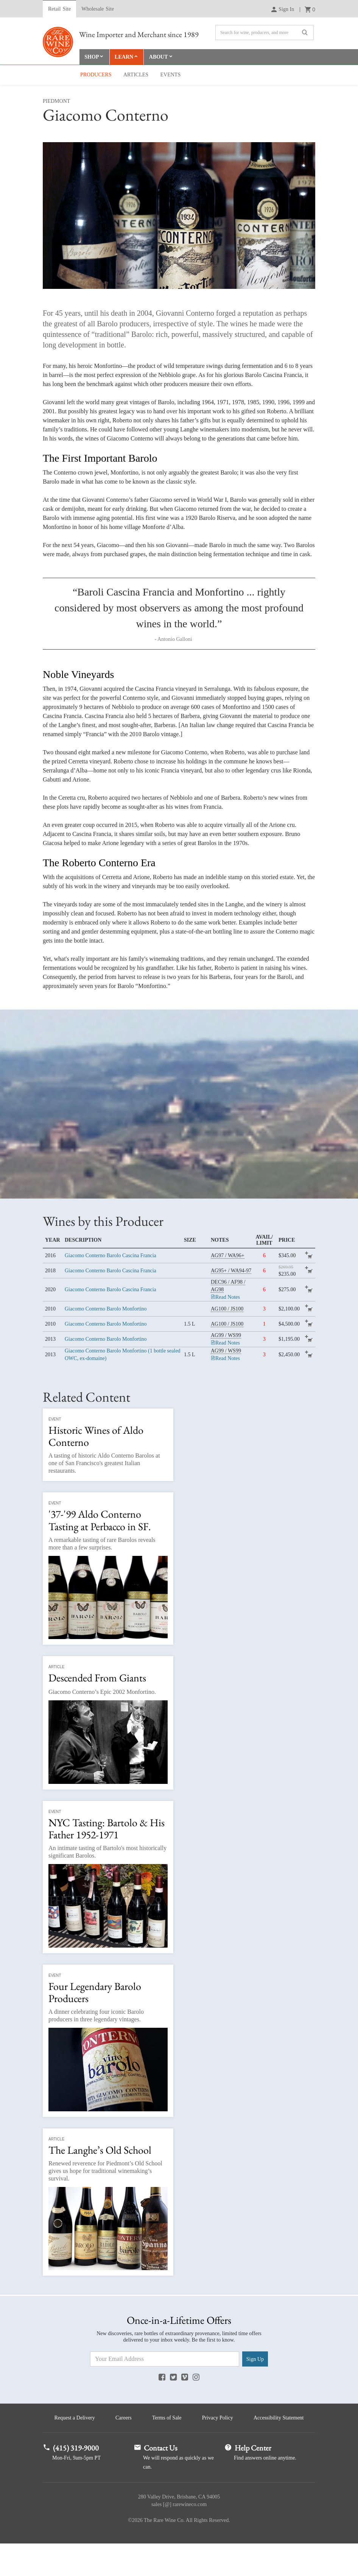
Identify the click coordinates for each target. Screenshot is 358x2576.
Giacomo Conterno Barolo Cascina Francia (110, 1256)
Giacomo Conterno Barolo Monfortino (106, 1309)
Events (170, 75)
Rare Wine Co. (58, 42)
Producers (95, 75)
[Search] (264, 32)
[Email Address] (164, 2359)
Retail (59, 9)
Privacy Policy (255, 2419)
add (310, 1257)
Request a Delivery (107, 2419)
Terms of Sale (203, 2419)
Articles (135, 75)
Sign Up (255, 2359)
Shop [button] (92, 57)
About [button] (159, 57)
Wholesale (97, 9)
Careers (158, 2419)
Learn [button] (124, 57)
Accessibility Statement (179, 2449)
